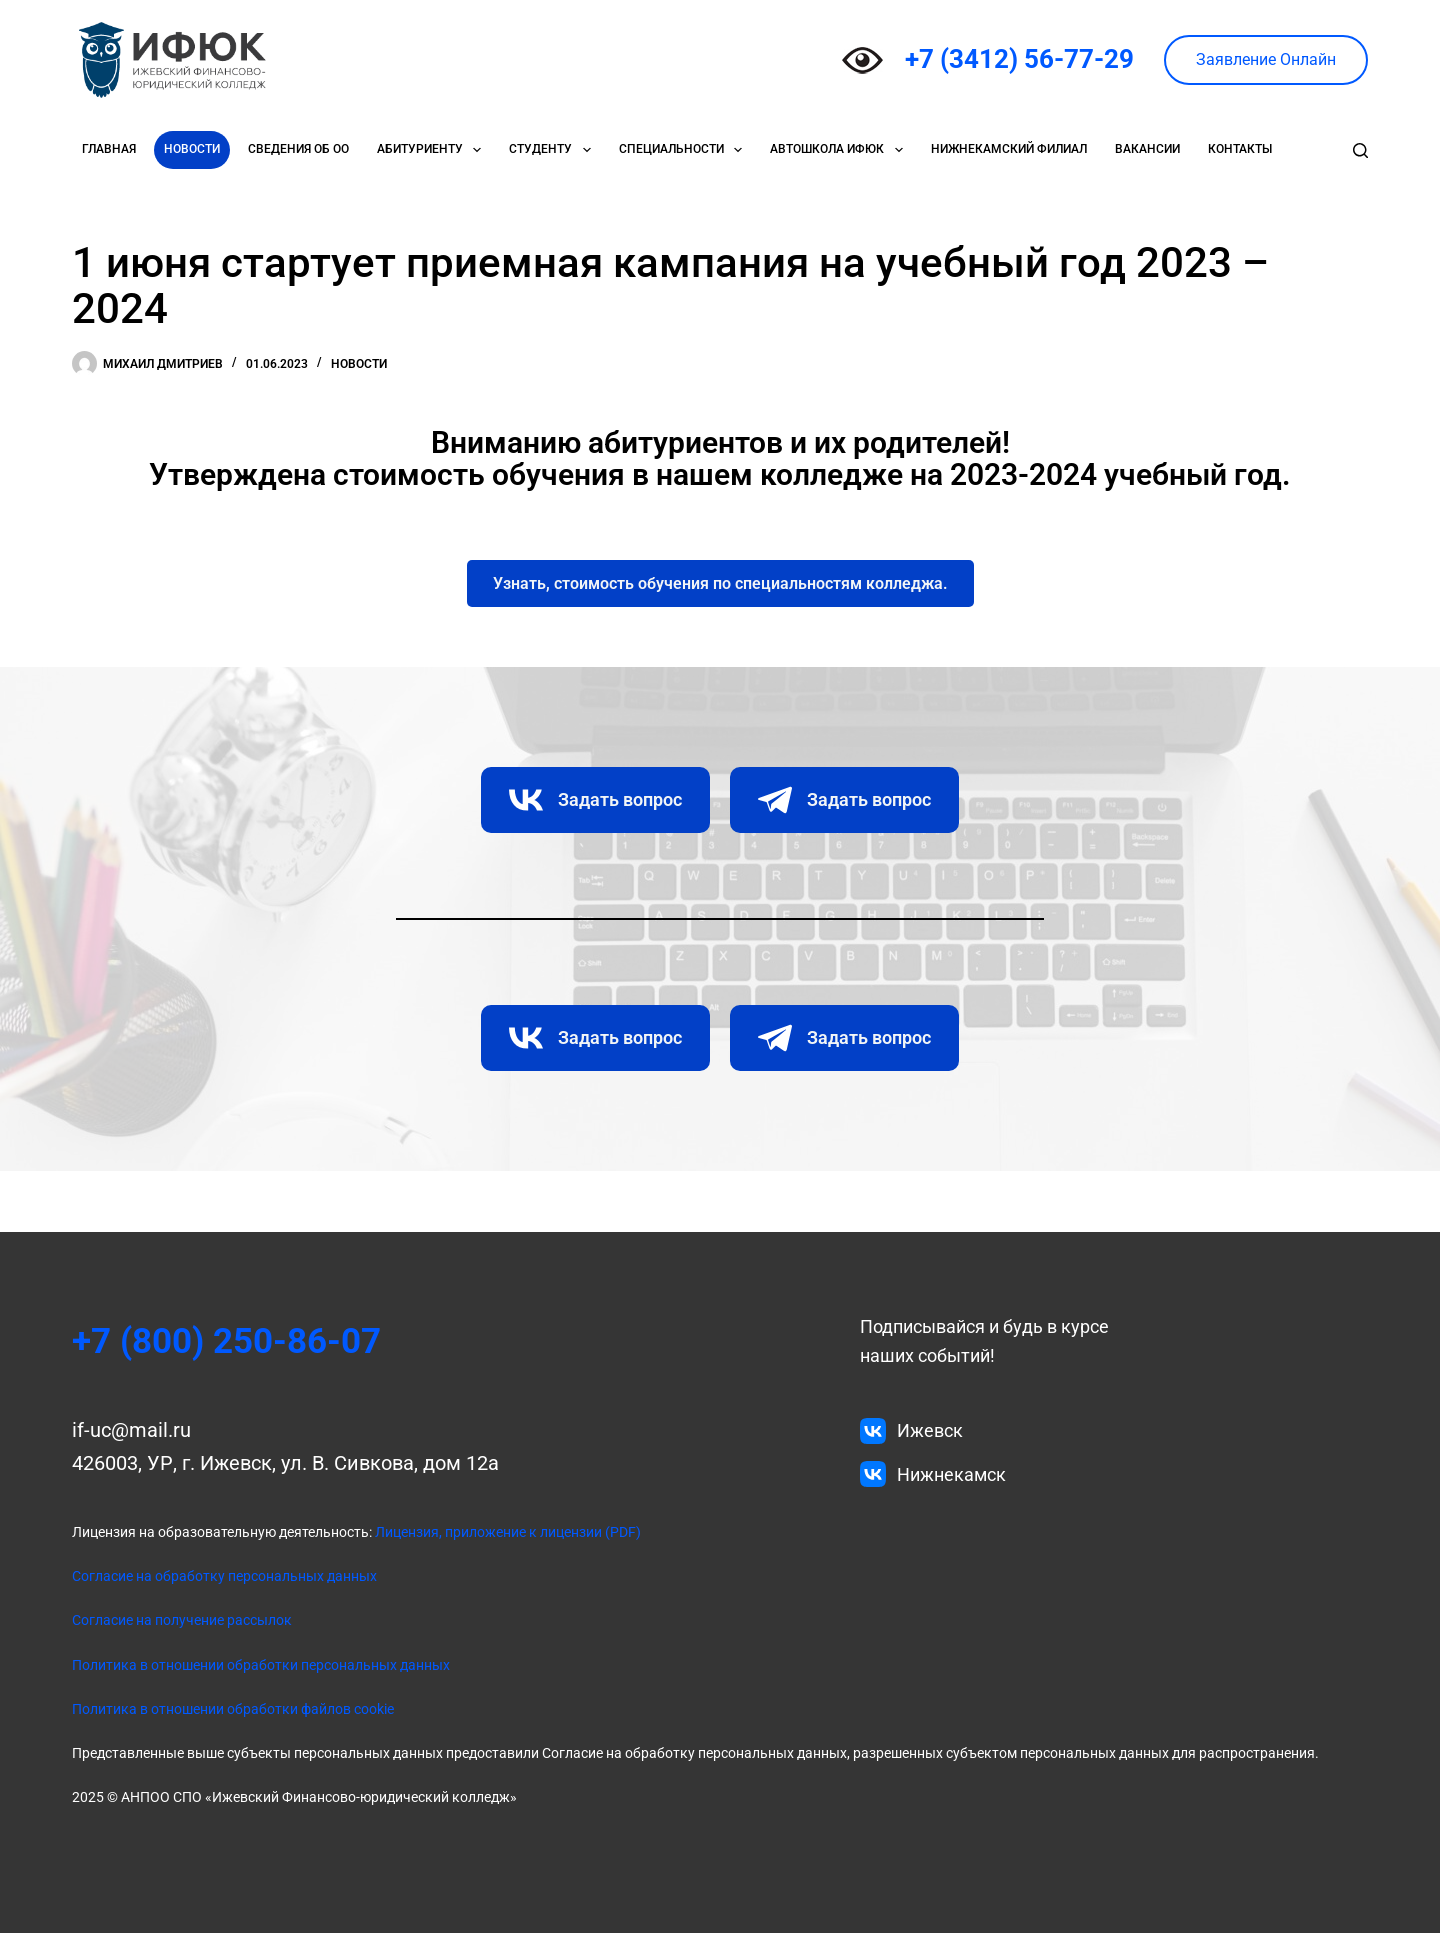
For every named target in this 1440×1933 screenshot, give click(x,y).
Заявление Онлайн (1266, 59)
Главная (109, 149)
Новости (192, 149)
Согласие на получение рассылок (182, 1620)
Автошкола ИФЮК (840, 150)
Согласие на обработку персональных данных (224, 1576)
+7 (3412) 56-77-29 (1019, 59)
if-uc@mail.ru (131, 1430)
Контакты (1240, 149)
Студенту (553, 150)
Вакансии (1147, 149)
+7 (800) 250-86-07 (233, 1341)
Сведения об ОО (298, 149)
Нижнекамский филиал (1009, 149)
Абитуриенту (433, 150)
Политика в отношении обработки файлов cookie (233, 1709)
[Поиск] (1360, 150)
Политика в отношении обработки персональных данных (261, 1665)
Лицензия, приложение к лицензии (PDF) (506, 1532)
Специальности (684, 150)
